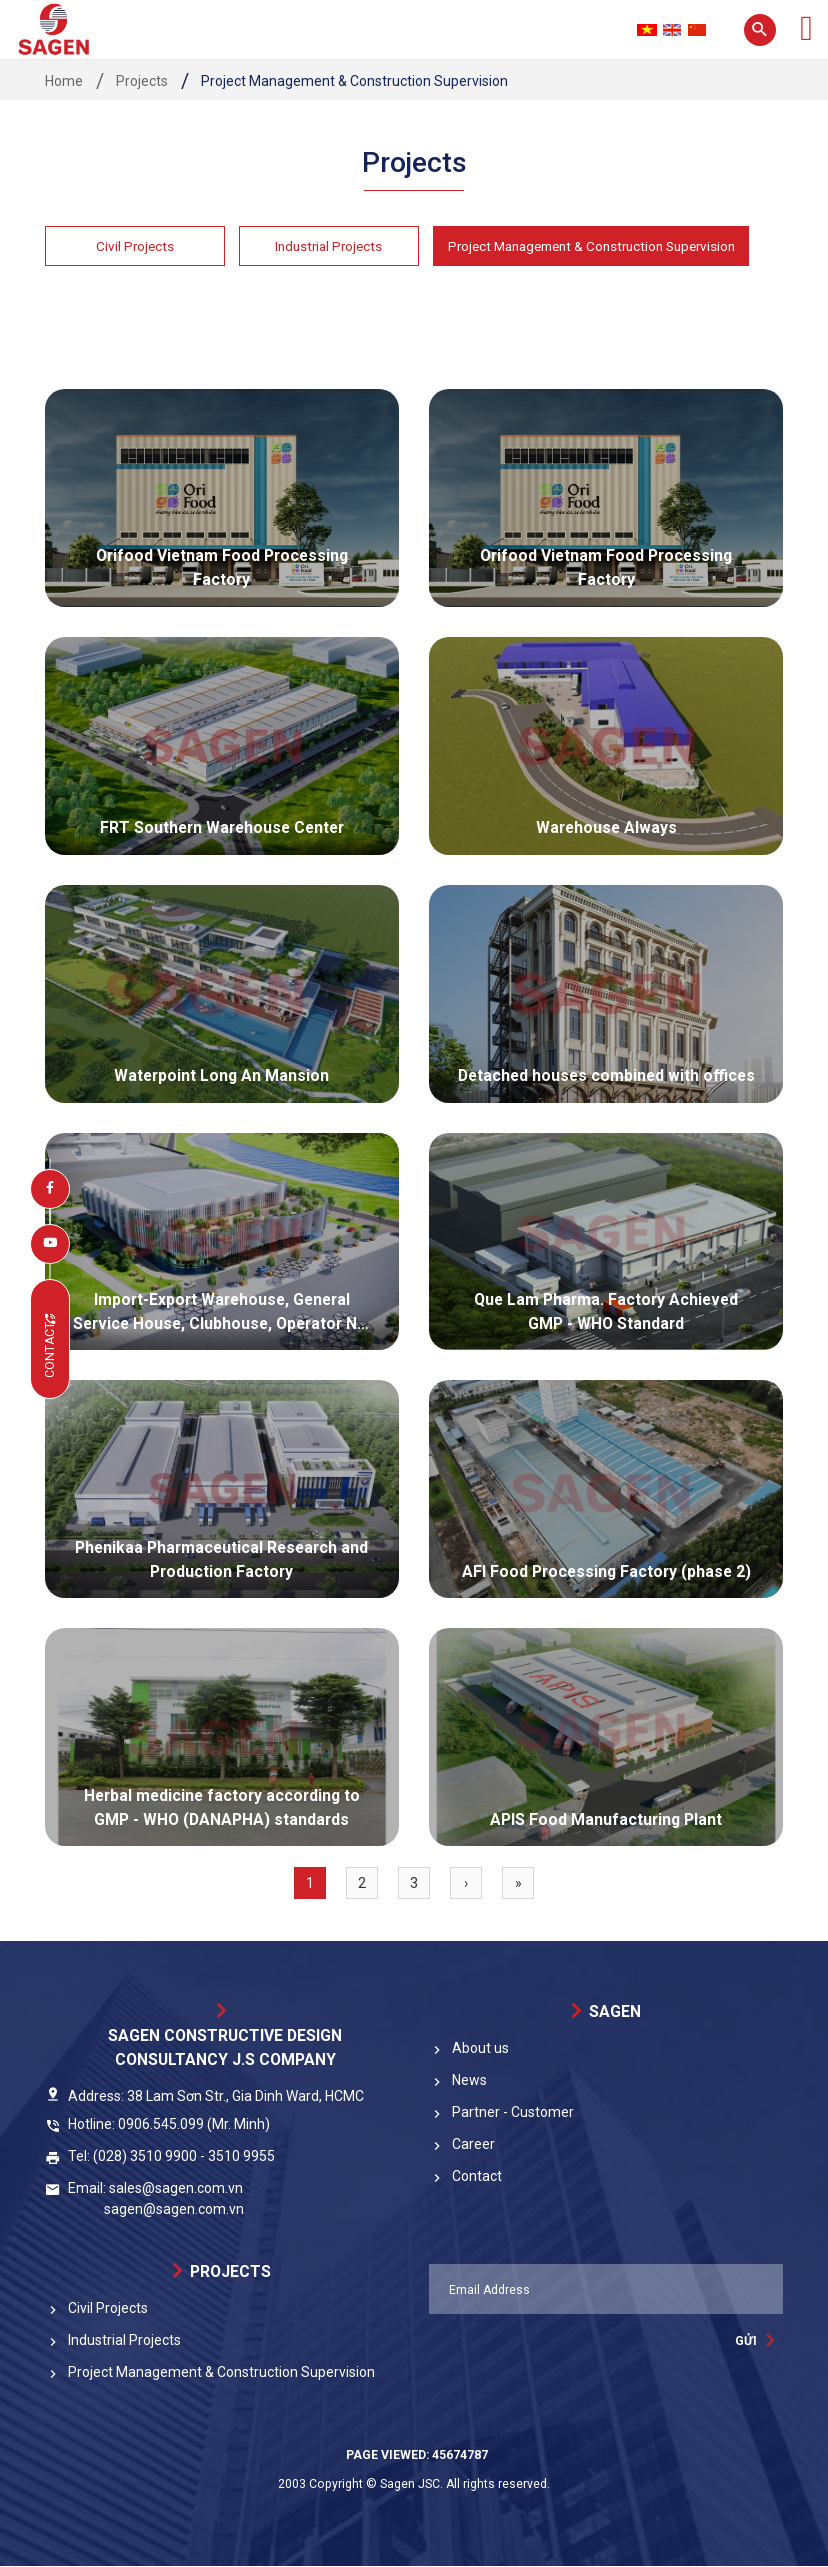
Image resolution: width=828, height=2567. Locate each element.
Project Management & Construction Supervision (601, 246)
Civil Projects (135, 246)
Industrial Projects (328, 246)
